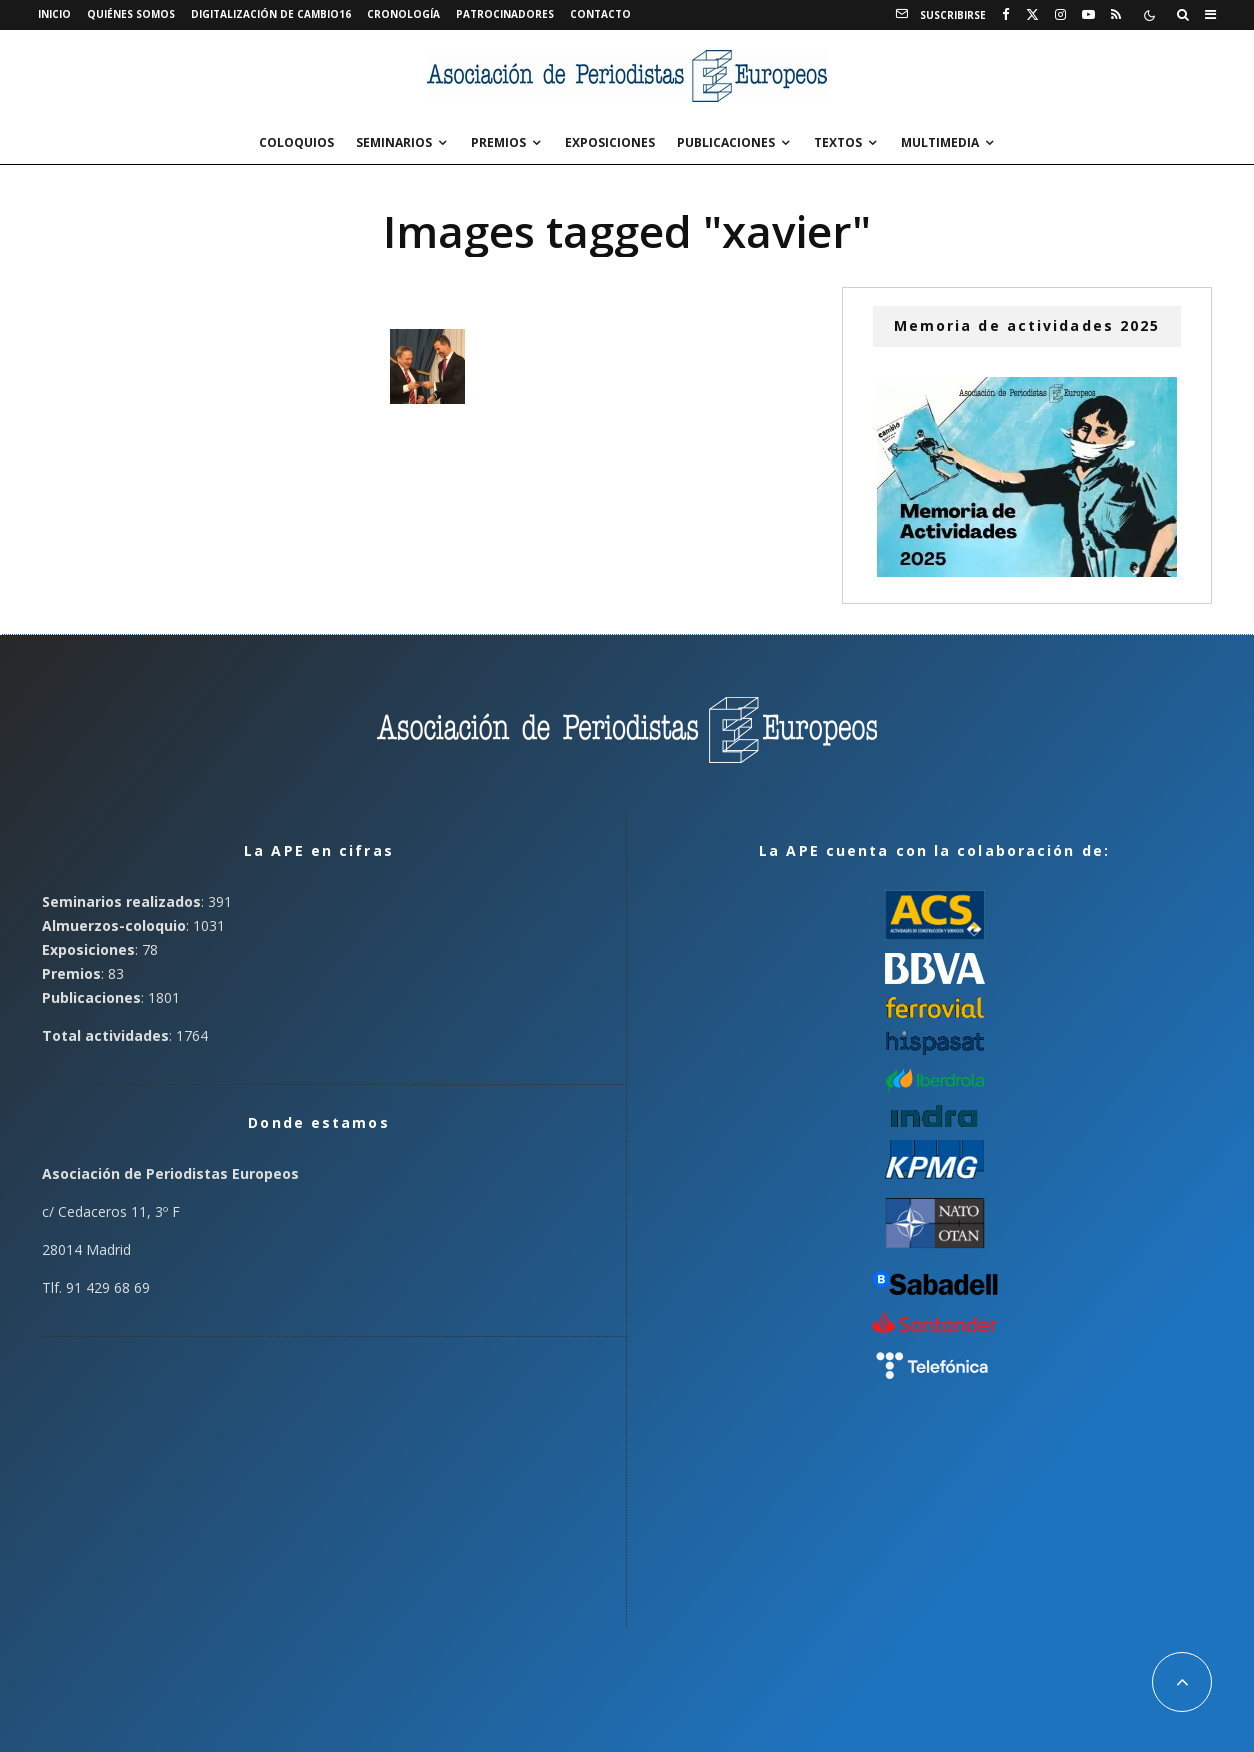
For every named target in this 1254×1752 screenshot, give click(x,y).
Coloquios (296, 142)
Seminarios (394, 142)
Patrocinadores (505, 14)
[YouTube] (1088, 15)
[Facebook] (1006, 15)
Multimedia (940, 142)
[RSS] (1116, 15)
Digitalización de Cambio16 (271, 14)
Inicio (54, 14)
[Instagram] (1060, 15)
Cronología (403, 14)
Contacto (600, 14)
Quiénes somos (131, 14)
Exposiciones (610, 142)
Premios (498, 142)
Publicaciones (726, 142)
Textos (838, 142)
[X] (1032, 15)
